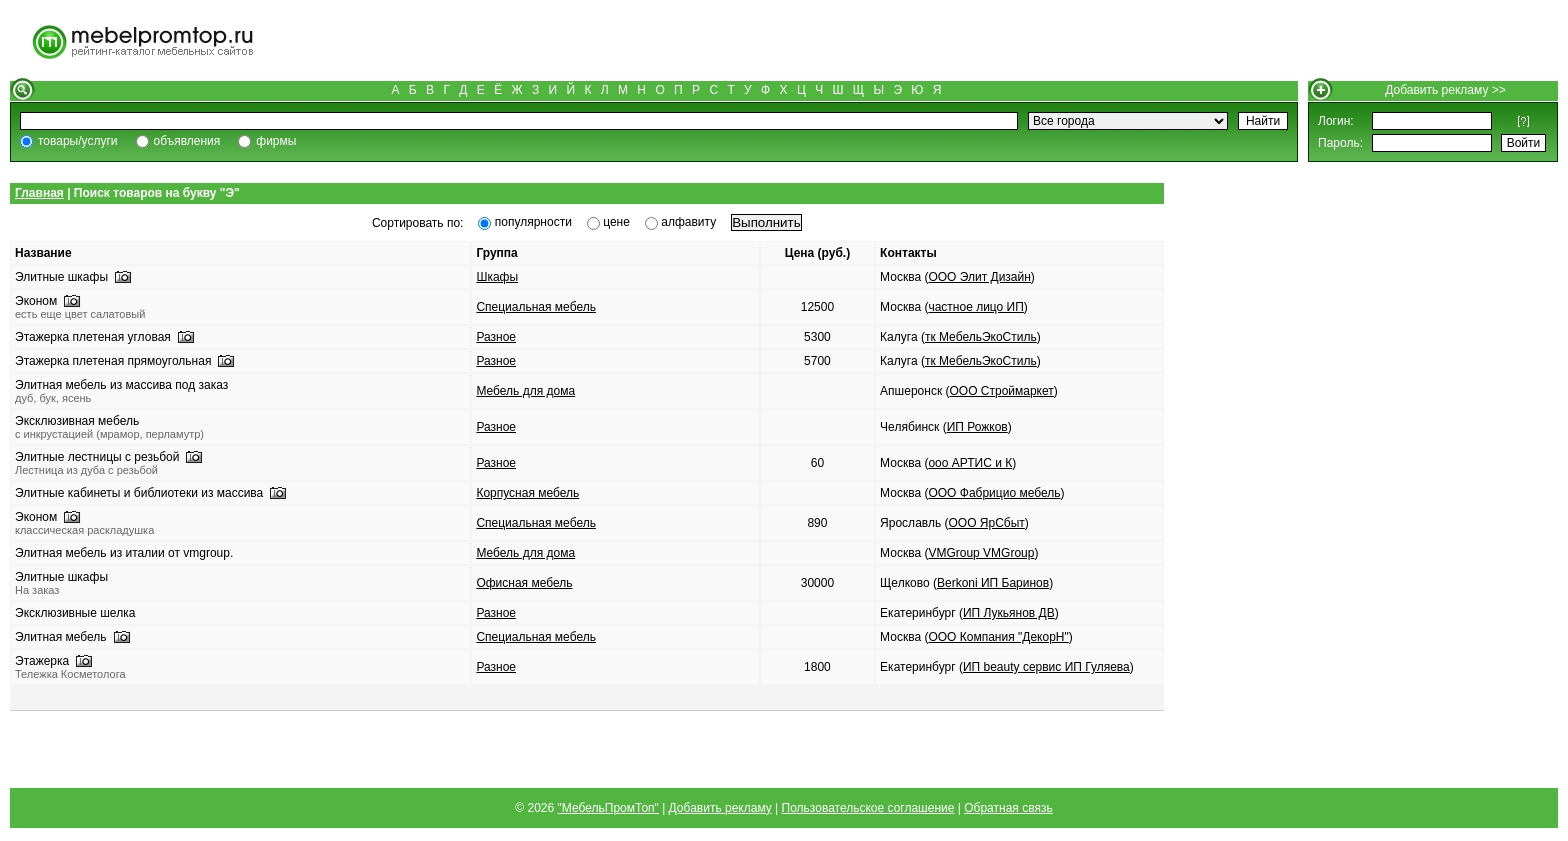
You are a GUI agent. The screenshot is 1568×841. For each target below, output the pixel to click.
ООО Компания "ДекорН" (998, 637)
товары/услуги (78, 141)
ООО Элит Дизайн (979, 277)
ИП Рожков (977, 427)
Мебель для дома (525, 391)
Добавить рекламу (720, 808)
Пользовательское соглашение (868, 808)
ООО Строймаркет (1001, 391)
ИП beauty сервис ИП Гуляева (1046, 667)
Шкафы (497, 277)
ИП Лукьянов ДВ (1009, 613)
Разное (496, 337)
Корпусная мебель (527, 493)
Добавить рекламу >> (1445, 90)
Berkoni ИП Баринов (993, 583)
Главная (39, 193)
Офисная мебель (524, 583)
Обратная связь (1008, 808)
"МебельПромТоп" (608, 808)
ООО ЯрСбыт (986, 523)
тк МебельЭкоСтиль (981, 337)
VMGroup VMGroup (981, 553)
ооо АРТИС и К (970, 463)
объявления (187, 141)
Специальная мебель (536, 307)
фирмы (276, 141)
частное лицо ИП (975, 307)
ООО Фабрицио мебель (994, 493)
